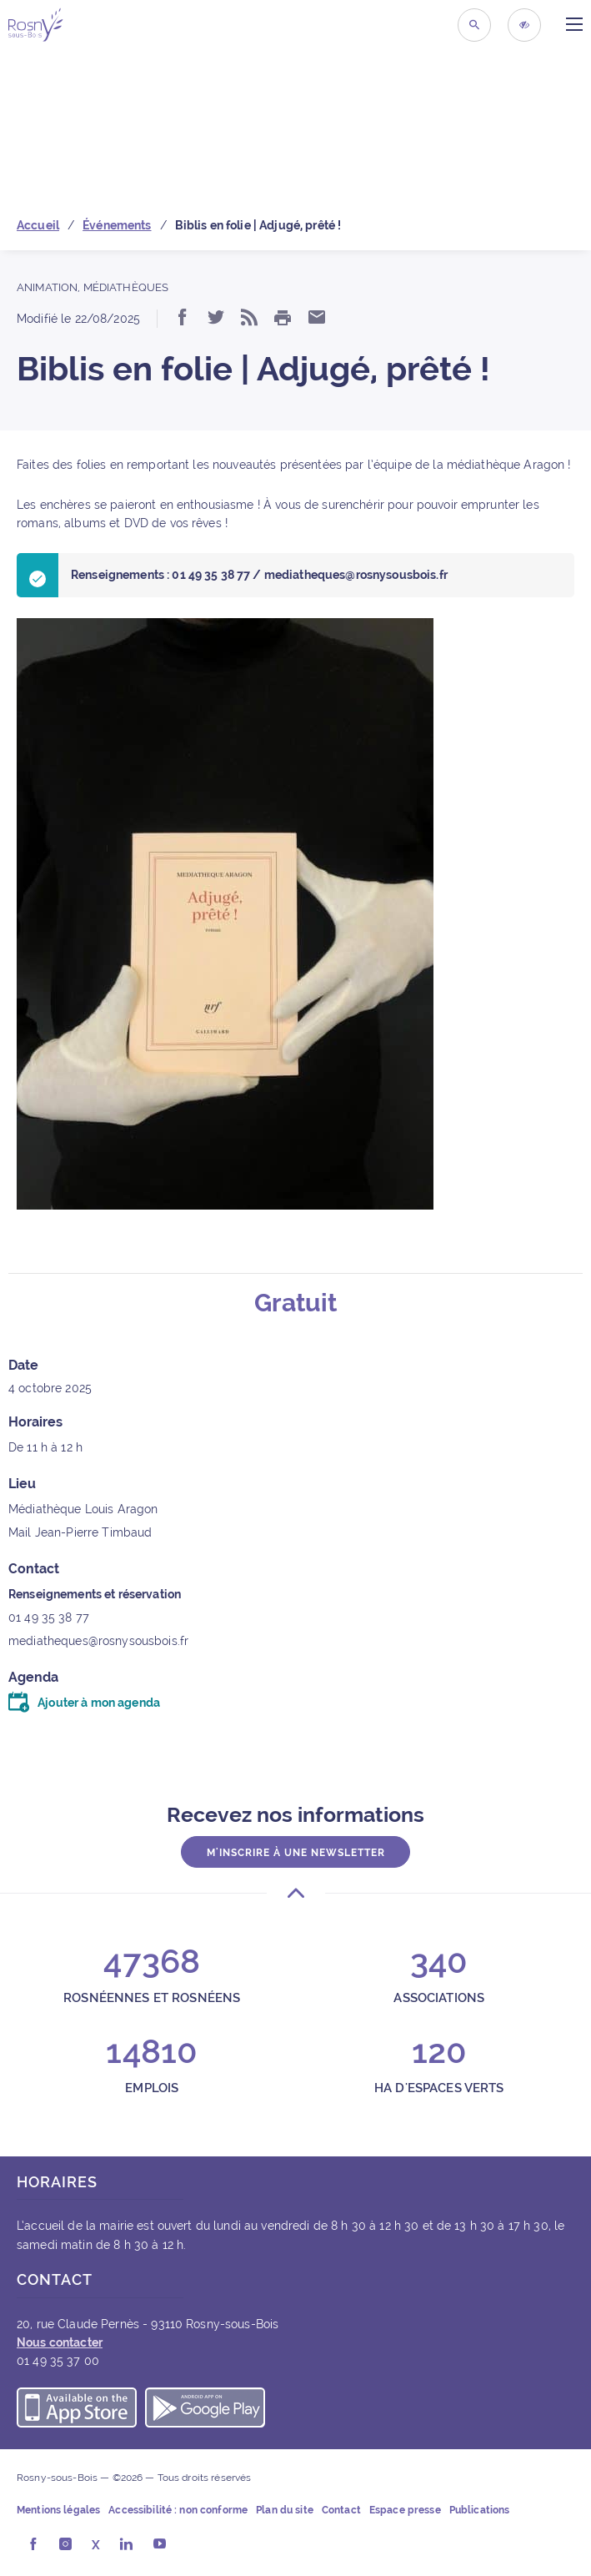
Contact (341, 2510)
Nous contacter (60, 2342)
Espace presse (405, 2510)
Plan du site (284, 2510)
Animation (47, 287)
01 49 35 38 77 (48, 1617)
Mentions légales (58, 2510)
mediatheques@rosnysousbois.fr (98, 1641)
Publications (479, 2510)
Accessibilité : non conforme (178, 2510)
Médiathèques (126, 287)
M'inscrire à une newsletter (296, 1853)
